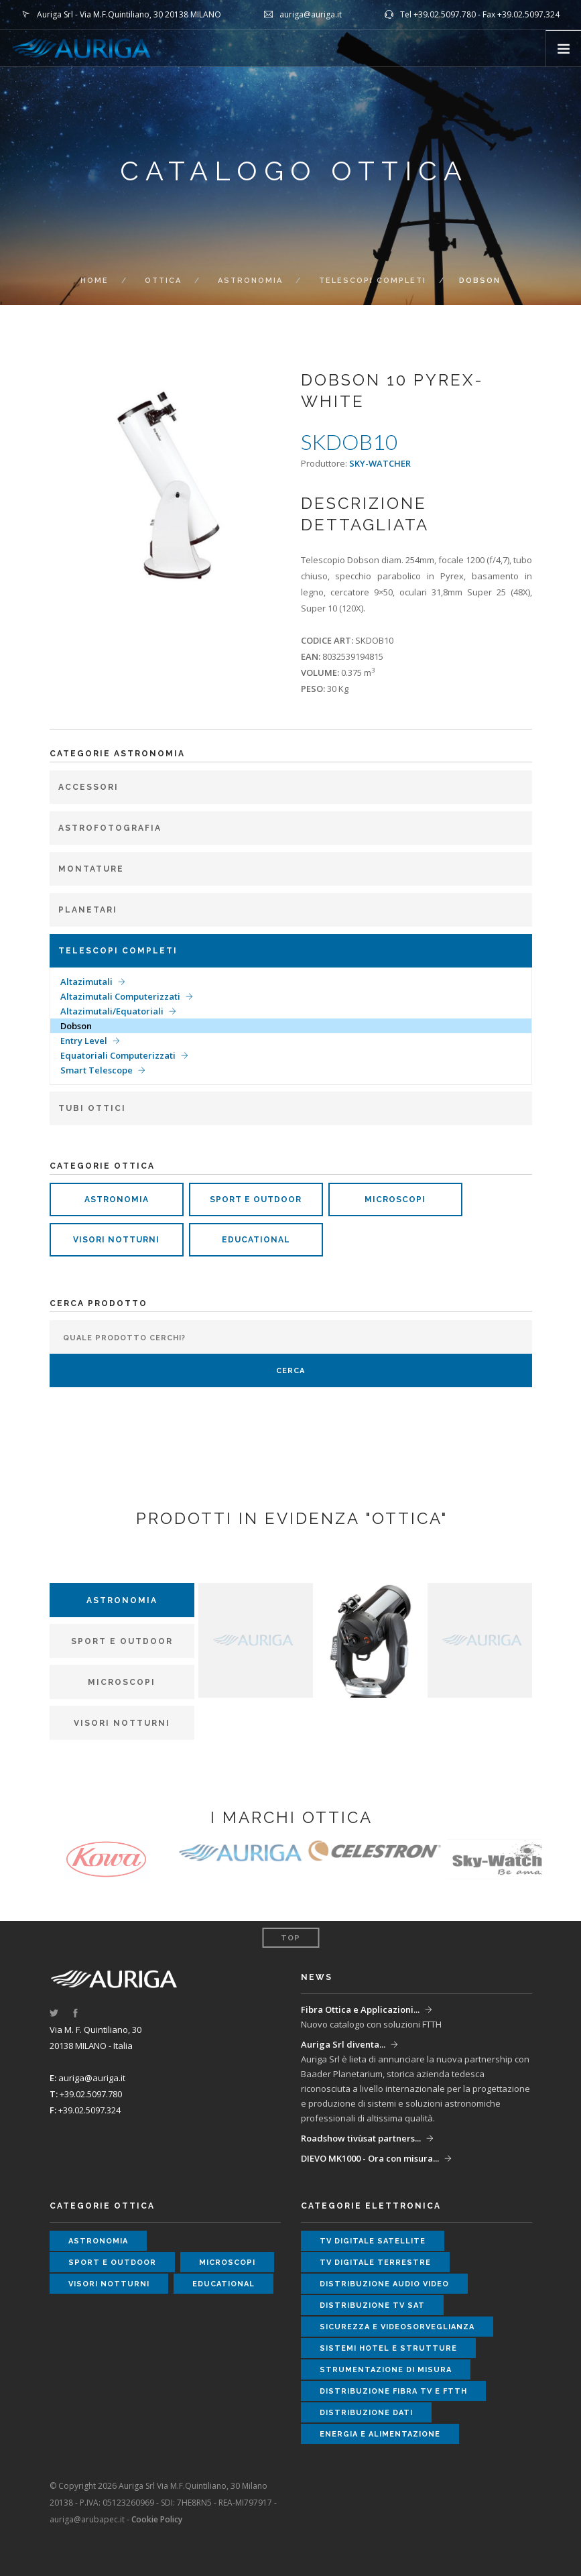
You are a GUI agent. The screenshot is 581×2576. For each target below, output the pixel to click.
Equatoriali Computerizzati (118, 1055)
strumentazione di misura (386, 2369)
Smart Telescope (96, 1070)
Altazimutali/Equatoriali (112, 1011)
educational (256, 1239)
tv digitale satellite (373, 2241)
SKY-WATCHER (380, 463)
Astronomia (250, 280)
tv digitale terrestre (375, 2262)
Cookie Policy (156, 2519)
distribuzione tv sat (372, 2305)
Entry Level (83, 1041)
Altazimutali (86, 982)
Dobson (76, 1026)
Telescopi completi (372, 280)
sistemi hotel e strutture (388, 2348)
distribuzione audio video (384, 2284)
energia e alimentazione (380, 2434)
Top (290, 1938)
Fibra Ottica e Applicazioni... (360, 2009)
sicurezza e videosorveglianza (397, 2327)
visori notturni (116, 1239)
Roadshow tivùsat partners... (361, 2138)
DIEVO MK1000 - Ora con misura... (370, 2158)
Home (94, 280)
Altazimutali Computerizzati (120, 996)
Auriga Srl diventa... (343, 2044)
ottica (163, 280)
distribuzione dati (366, 2412)
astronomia (116, 1199)
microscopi (395, 1199)
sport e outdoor (256, 1199)
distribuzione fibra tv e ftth (393, 2391)
